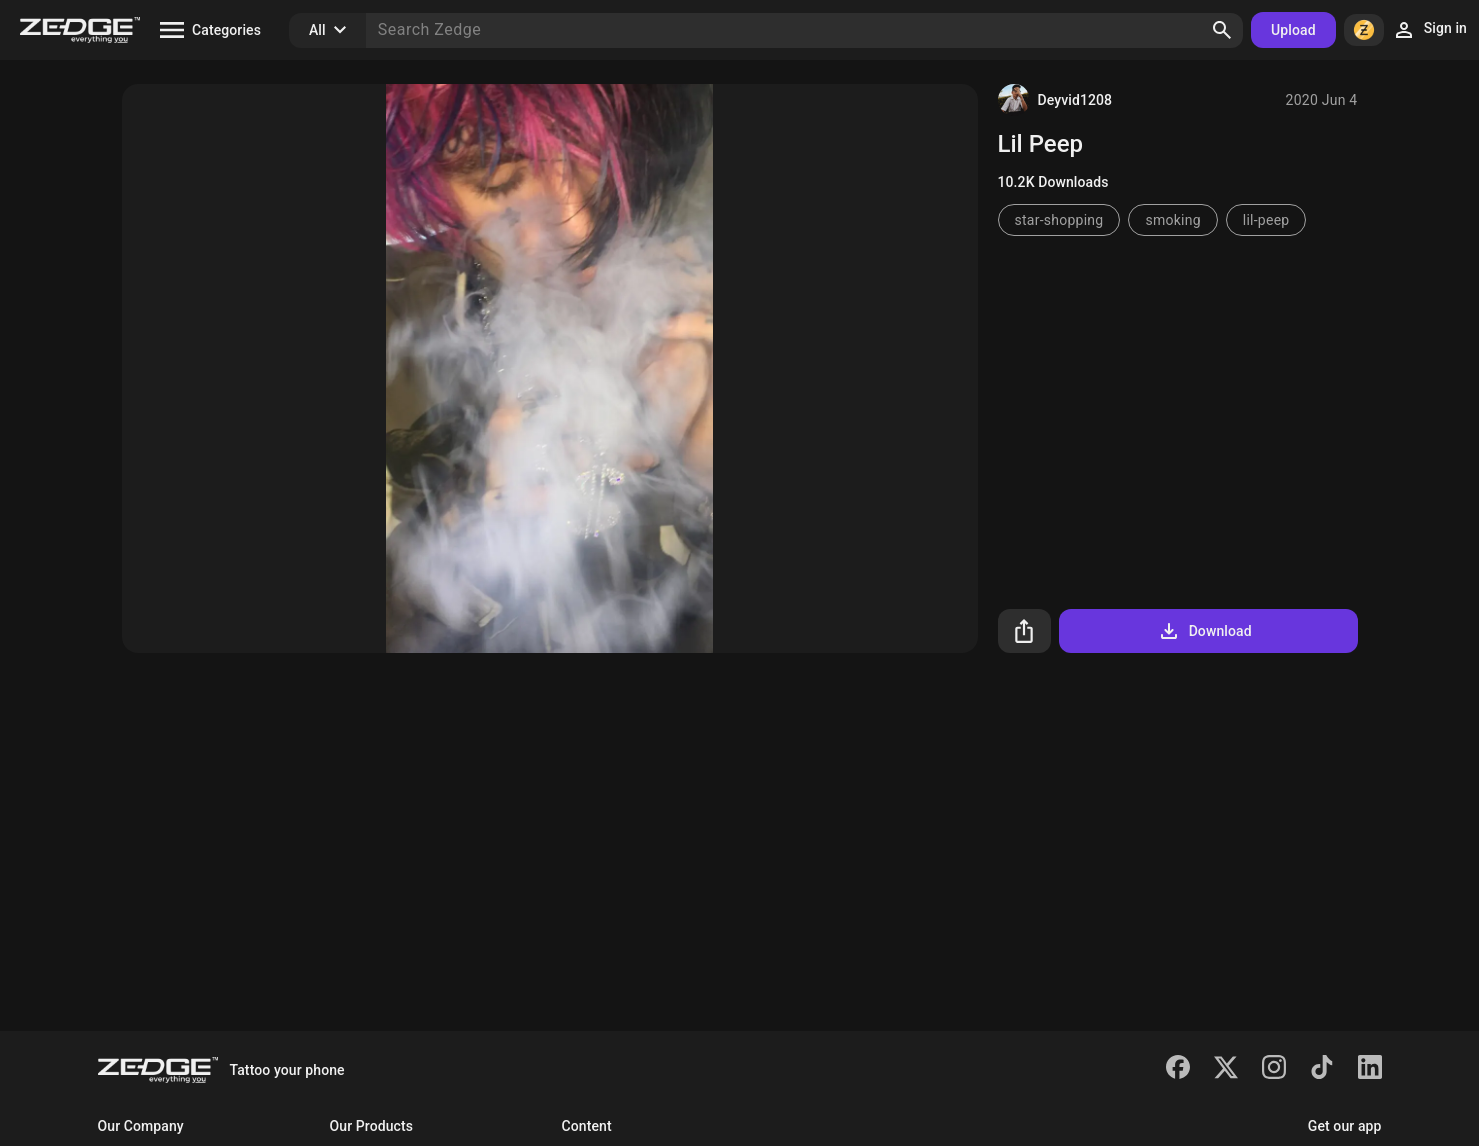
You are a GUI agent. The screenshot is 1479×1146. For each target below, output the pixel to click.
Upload (1293, 30)
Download (1204, 631)
